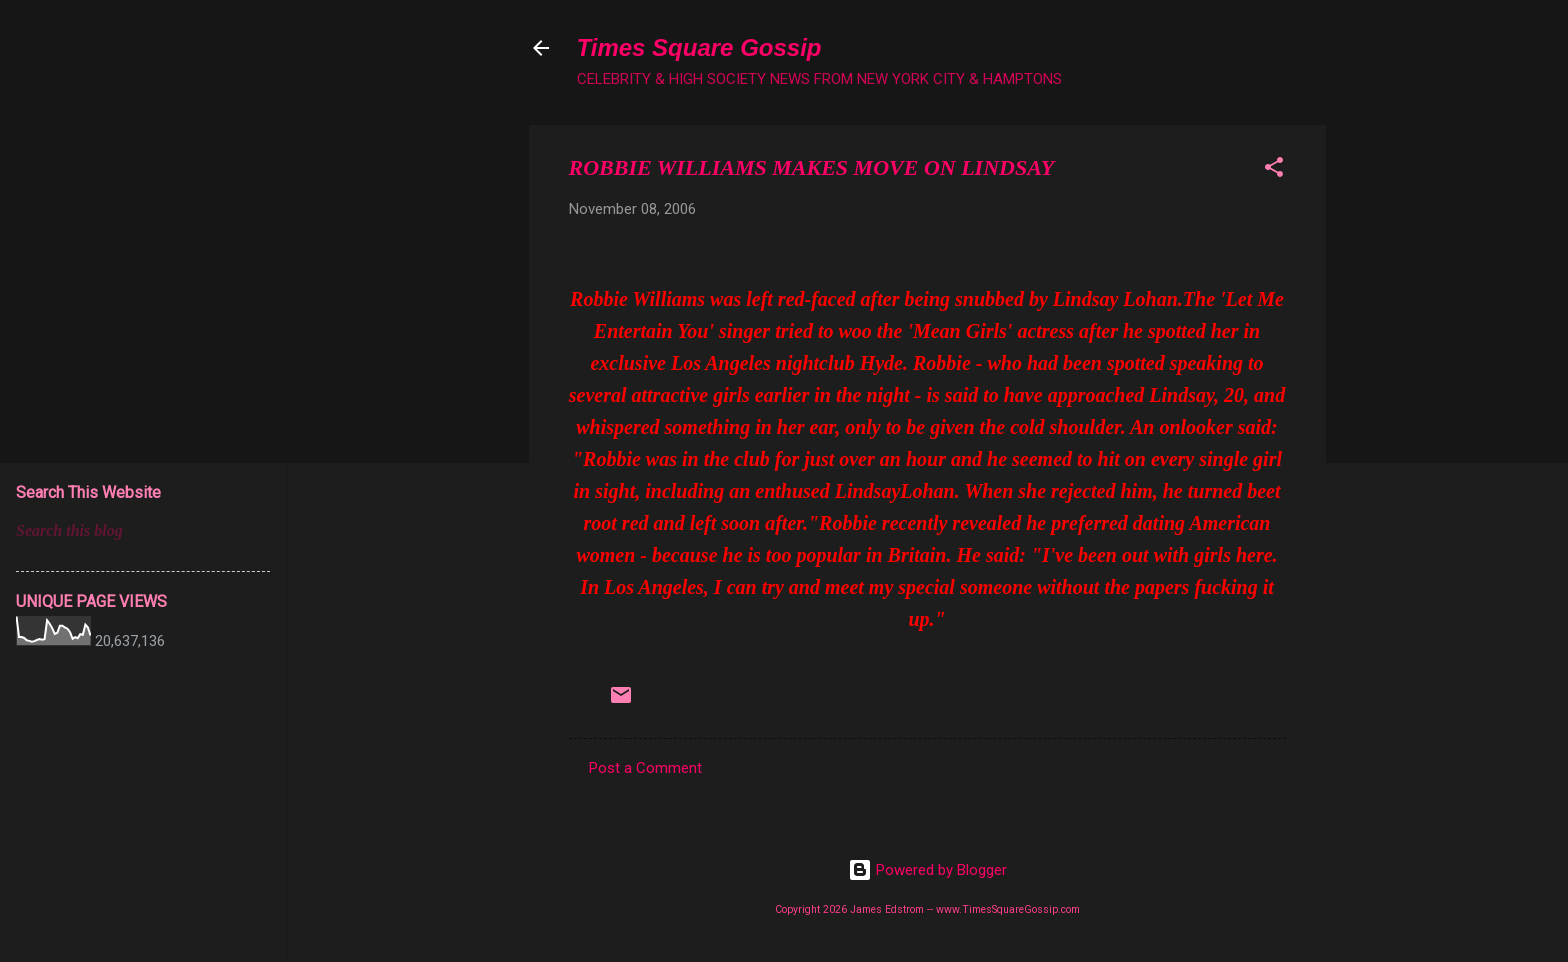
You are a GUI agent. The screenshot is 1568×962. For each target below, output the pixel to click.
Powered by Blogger (927, 870)
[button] (1274, 170)
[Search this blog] (143, 531)
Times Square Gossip (699, 47)
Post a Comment (645, 768)
